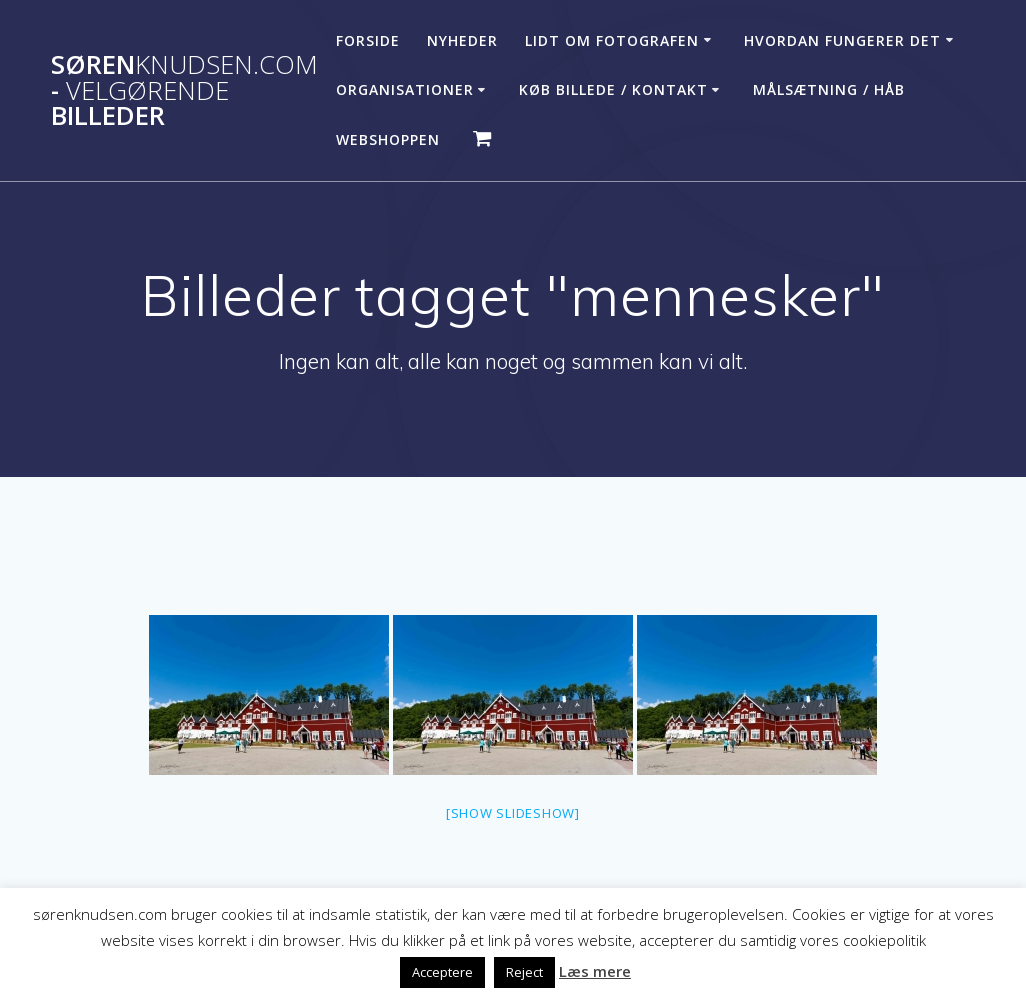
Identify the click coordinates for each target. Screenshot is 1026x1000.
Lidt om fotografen (612, 40)
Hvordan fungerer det (842, 40)
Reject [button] (524, 972)
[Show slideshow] (513, 813)
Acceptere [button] (442, 972)
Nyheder (462, 40)
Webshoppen (388, 139)
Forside (368, 40)
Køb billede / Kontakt (613, 89)
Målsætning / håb (829, 89)
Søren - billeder (184, 90)
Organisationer (405, 89)
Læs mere (595, 971)
